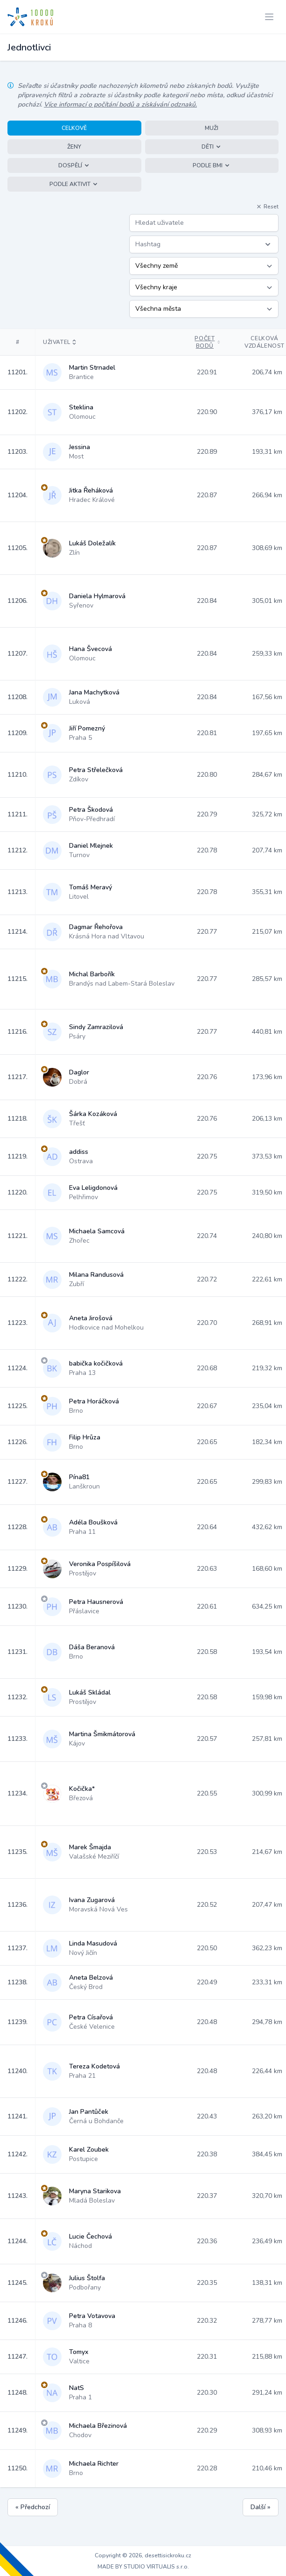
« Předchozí (32, 2507)
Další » (261, 2507)
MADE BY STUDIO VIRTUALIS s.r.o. (143, 2566)
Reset (267, 206)
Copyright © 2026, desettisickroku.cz (143, 2555)
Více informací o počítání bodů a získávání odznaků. (120, 104)
